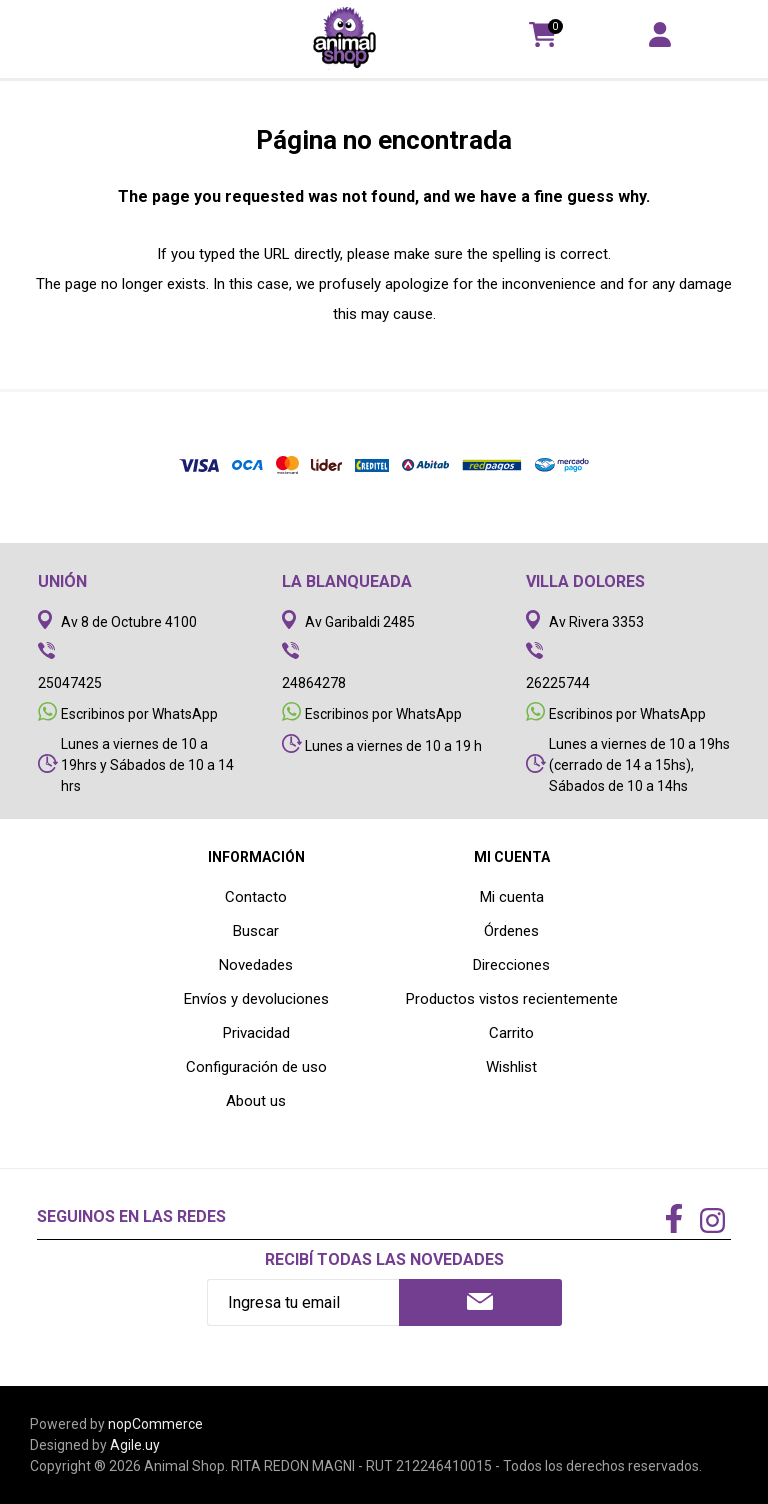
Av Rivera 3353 (596, 622)
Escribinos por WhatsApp (139, 714)
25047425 (70, 683)
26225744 (558, 683)
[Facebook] (674, 1220)
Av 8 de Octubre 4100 (129, 622)
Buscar (256, 931)
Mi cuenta (512, 897)
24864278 (314, 683)
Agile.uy (135, 1445)
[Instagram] (712, 1223)
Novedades (256, 965)
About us (256, 1101)
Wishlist (511, 1067)
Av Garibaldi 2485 (360, 622)
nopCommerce (155, 1424)
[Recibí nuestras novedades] (303, 1302)
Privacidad (256, 1033)
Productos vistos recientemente (512, 999)
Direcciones (511, 965)
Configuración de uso (256, 1067)
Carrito (511, 1033)
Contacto (256, 897)
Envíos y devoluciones (256, 999)
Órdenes (511, 931)
